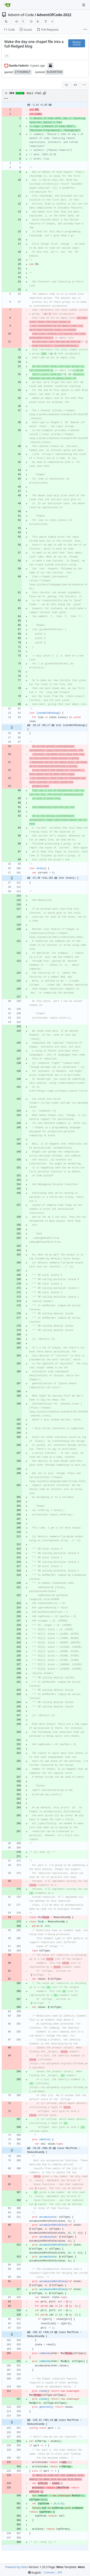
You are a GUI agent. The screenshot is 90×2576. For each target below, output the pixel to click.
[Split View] (75, 85)
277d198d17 (22, 72)
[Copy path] (44, 93)
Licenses (49, 2572)
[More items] (85, 29)
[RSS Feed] (6, 21)
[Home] (7, 5)
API (60, 2572)
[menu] (84, 85)
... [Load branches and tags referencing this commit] (7, 55)
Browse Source (77, 43)
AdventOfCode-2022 (54, 15)
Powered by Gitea (16, 2567)
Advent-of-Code (21, 15)
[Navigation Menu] (84, 5)
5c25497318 (54, 72)
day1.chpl (34, 93)
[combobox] (66, 85)
